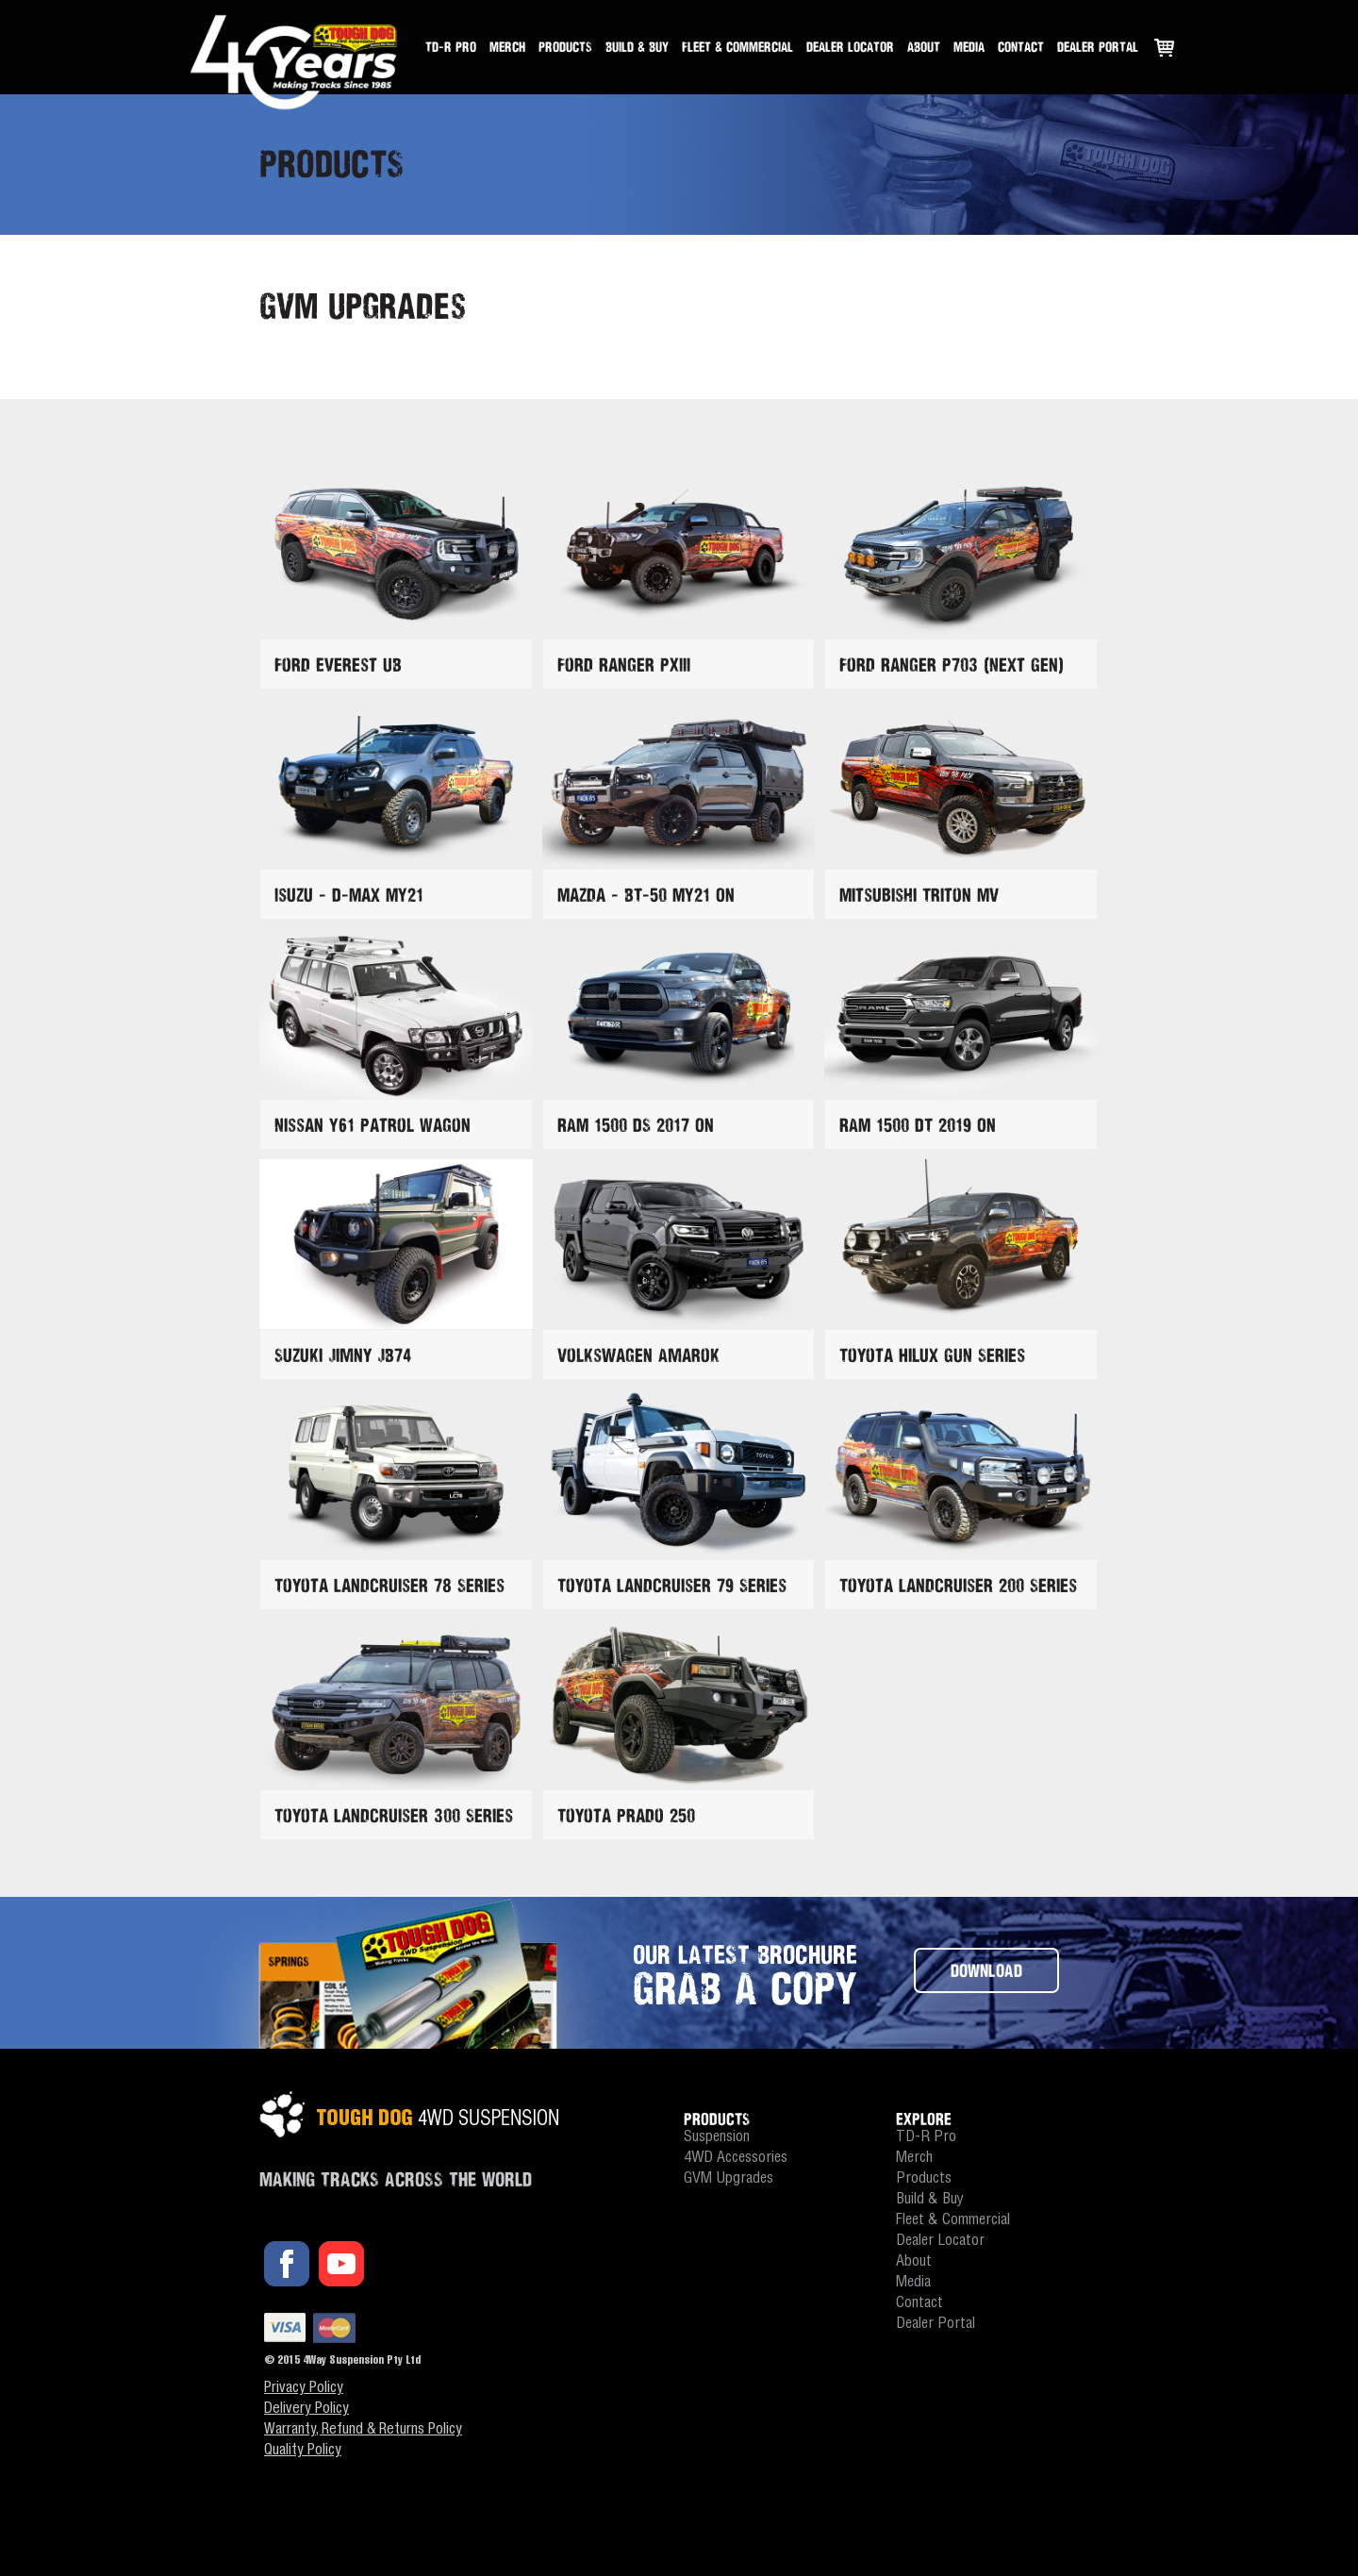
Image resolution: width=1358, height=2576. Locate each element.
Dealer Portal (1097, 47)
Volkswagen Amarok (638, 1355)
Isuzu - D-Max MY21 (348, 895)
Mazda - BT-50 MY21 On (646, 895)
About (923, 47)
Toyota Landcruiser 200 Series (958, 1585)
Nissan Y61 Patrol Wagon (372, 1125)
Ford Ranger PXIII (623, 664)
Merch (507, 47)
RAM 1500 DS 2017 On (635, 1125)
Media (969, 47)
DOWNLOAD (986, 1970)
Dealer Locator (850, 47)
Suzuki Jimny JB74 (342, 1355)
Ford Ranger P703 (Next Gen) (951, 664)
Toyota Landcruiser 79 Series (672, 1585)
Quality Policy (302, 2451)
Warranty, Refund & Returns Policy (363, 2430)
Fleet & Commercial (737, 47)
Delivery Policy (306, 2410)
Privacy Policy (303, 2389)
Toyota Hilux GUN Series (932, 1355)
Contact (1021, 47)
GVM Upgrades (728, 2179)
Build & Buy (637, 47)
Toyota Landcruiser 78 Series (389, 1585)
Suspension (717, 2138)
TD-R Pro (450, 47)
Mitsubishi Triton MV (919, 895)
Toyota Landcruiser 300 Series (393, 1815)
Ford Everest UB (338, 664)
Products (565, 47)
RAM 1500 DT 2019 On (917, 1125)
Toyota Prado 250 (626, 1815)
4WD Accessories (735, 2159)
